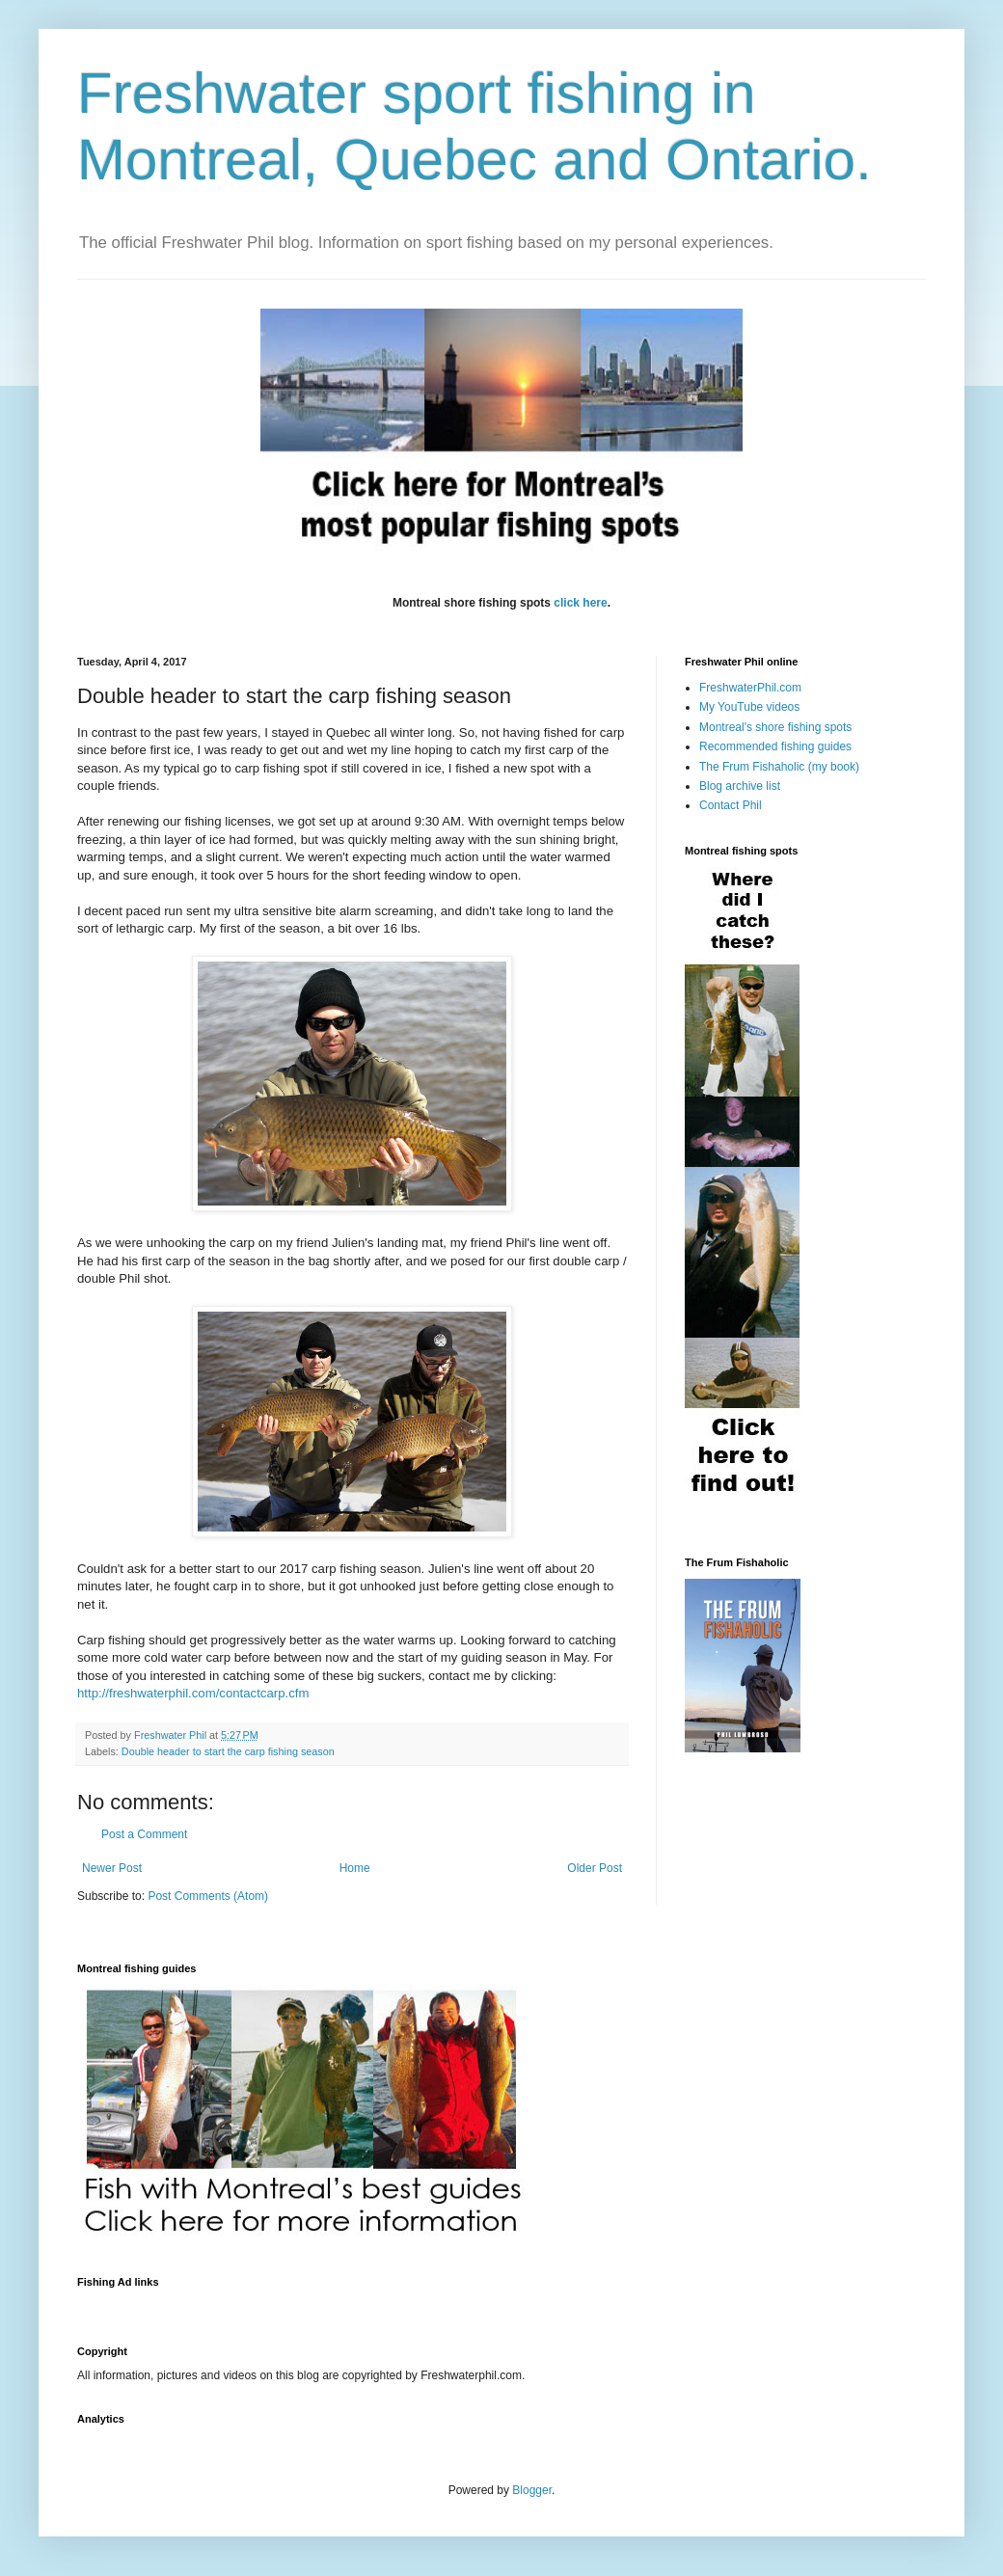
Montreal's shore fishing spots (775, 727)
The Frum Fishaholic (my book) (779, 766)
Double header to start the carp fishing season (228, 1751)
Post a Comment (144, 1834)
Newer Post (112, 1868)
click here (580, 603)
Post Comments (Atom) (208, 1896)
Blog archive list (739, 786)
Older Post (594, 1868)
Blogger (532, 2490)
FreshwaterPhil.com (750, 687)
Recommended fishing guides (775, 746)
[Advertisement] (428, 2305)
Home (354, 1868)
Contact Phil (730, 805)
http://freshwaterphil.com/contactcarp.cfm (194, 1693)
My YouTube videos (749, 707)
